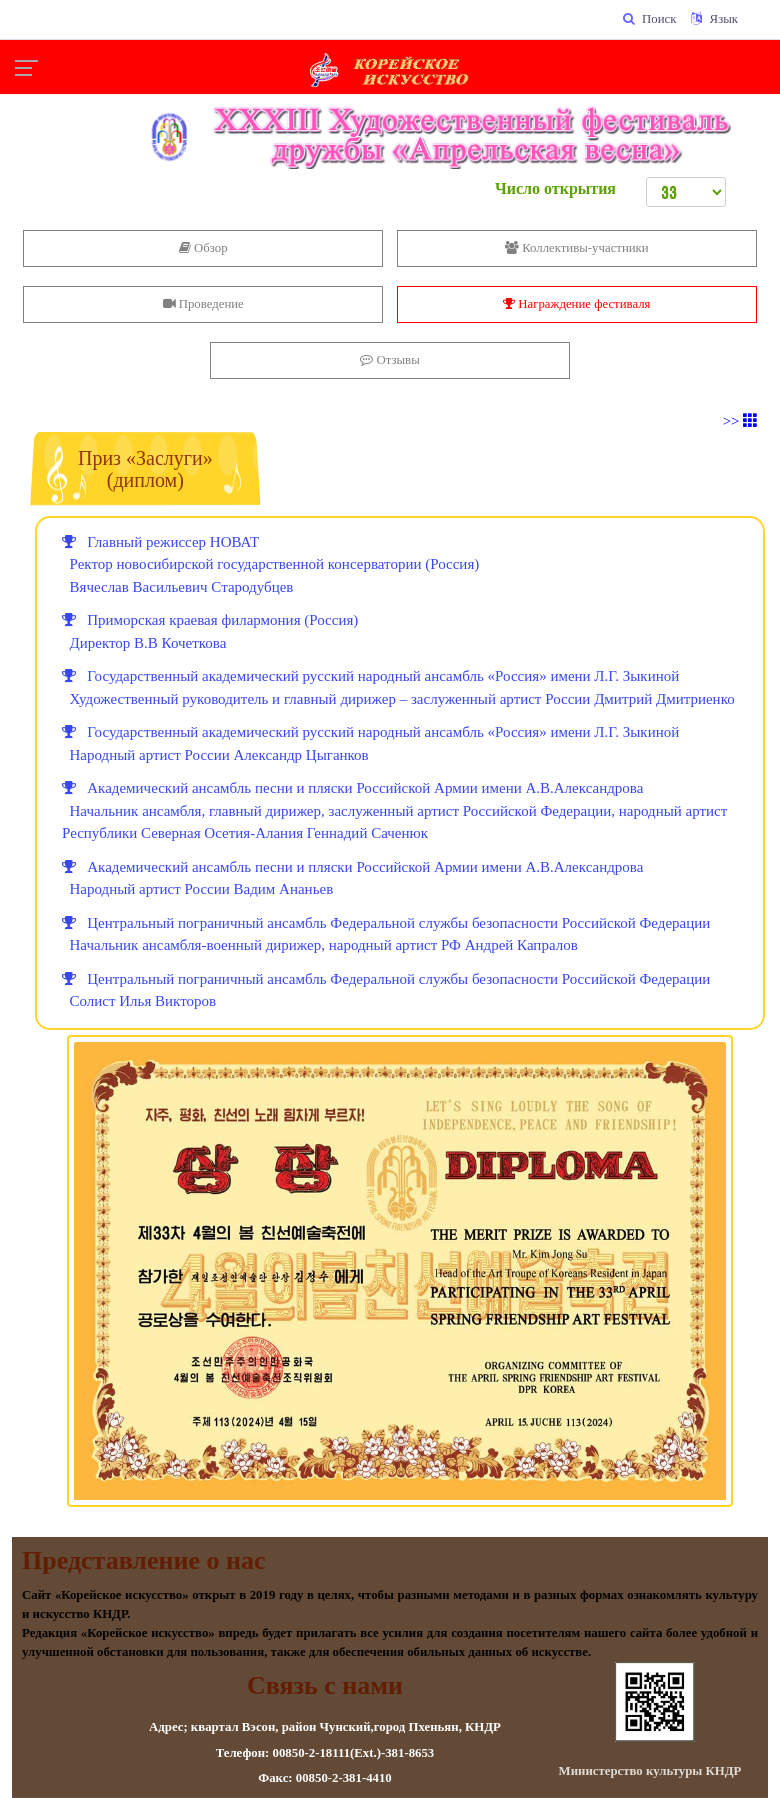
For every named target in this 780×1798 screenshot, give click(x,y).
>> (740, 421)
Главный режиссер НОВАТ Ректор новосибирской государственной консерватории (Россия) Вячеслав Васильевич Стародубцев (270, 564)
